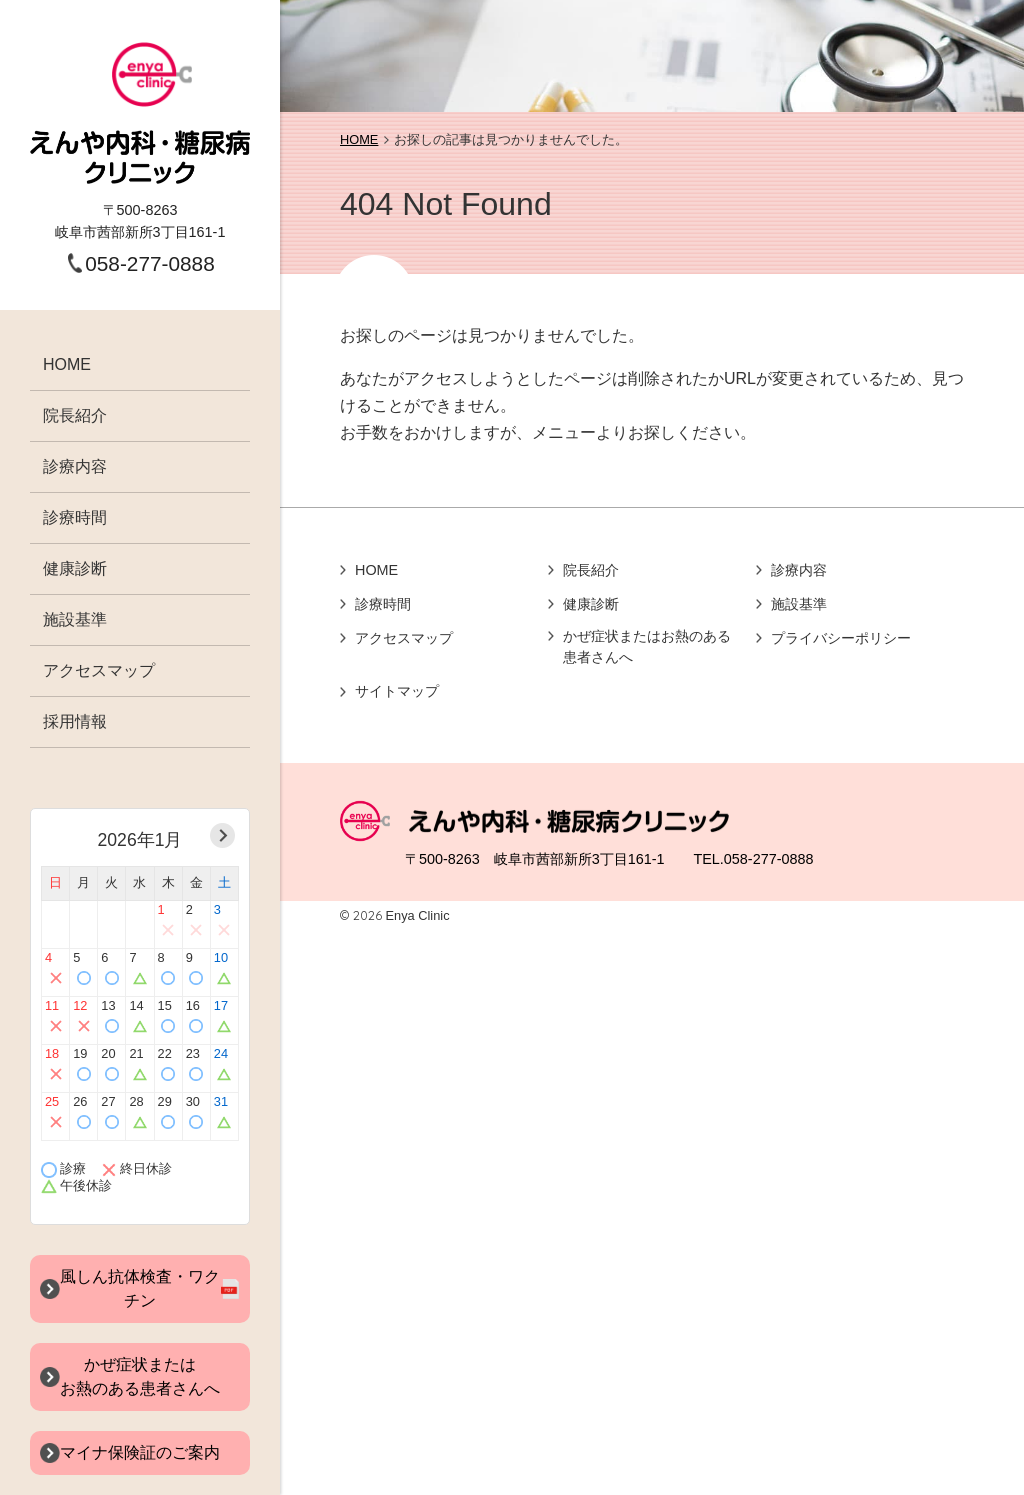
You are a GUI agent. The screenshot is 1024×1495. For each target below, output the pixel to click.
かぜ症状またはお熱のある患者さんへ (647, 647)
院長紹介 (75, 415)
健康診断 (75, 568)
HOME (67, 364)
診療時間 (75, 517)
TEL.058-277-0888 (753, 859)
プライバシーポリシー (841, 638)
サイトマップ (397, 691)
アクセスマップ (99, 670)
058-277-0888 (150, 263)
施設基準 (75, 619)
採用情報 (75, 721)
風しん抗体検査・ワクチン (140, 1288)
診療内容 (75, 466)
